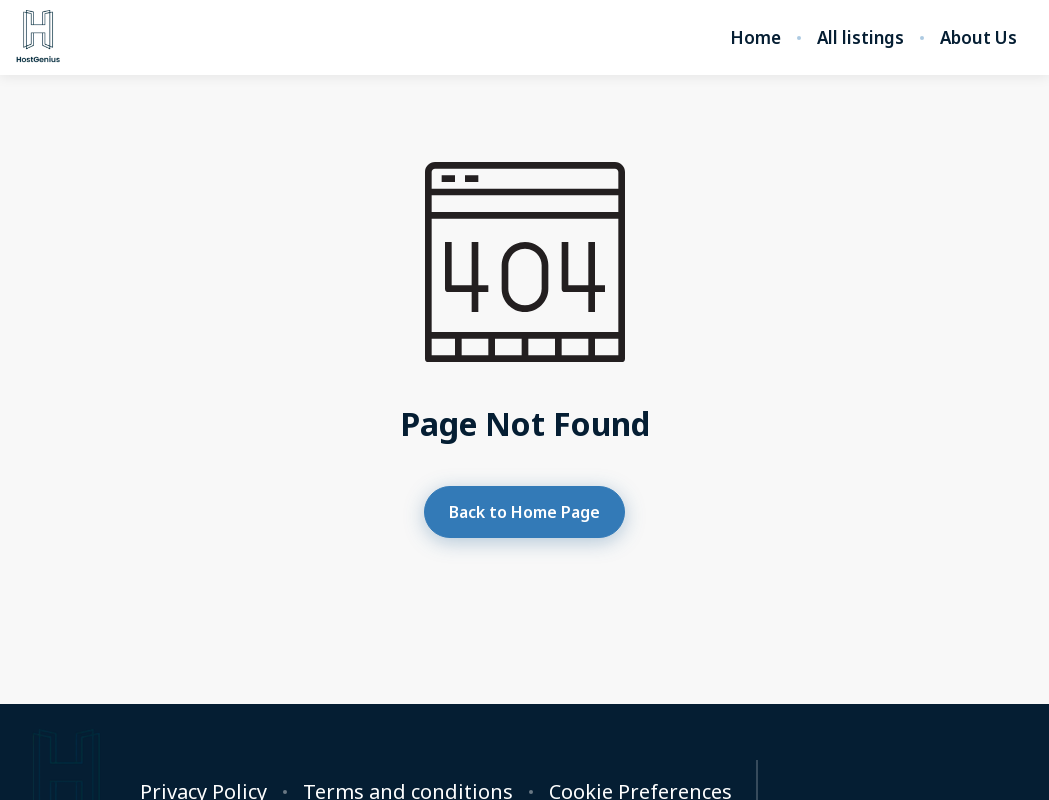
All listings (860, 38)
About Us (978, 38)
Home (755, 38)
